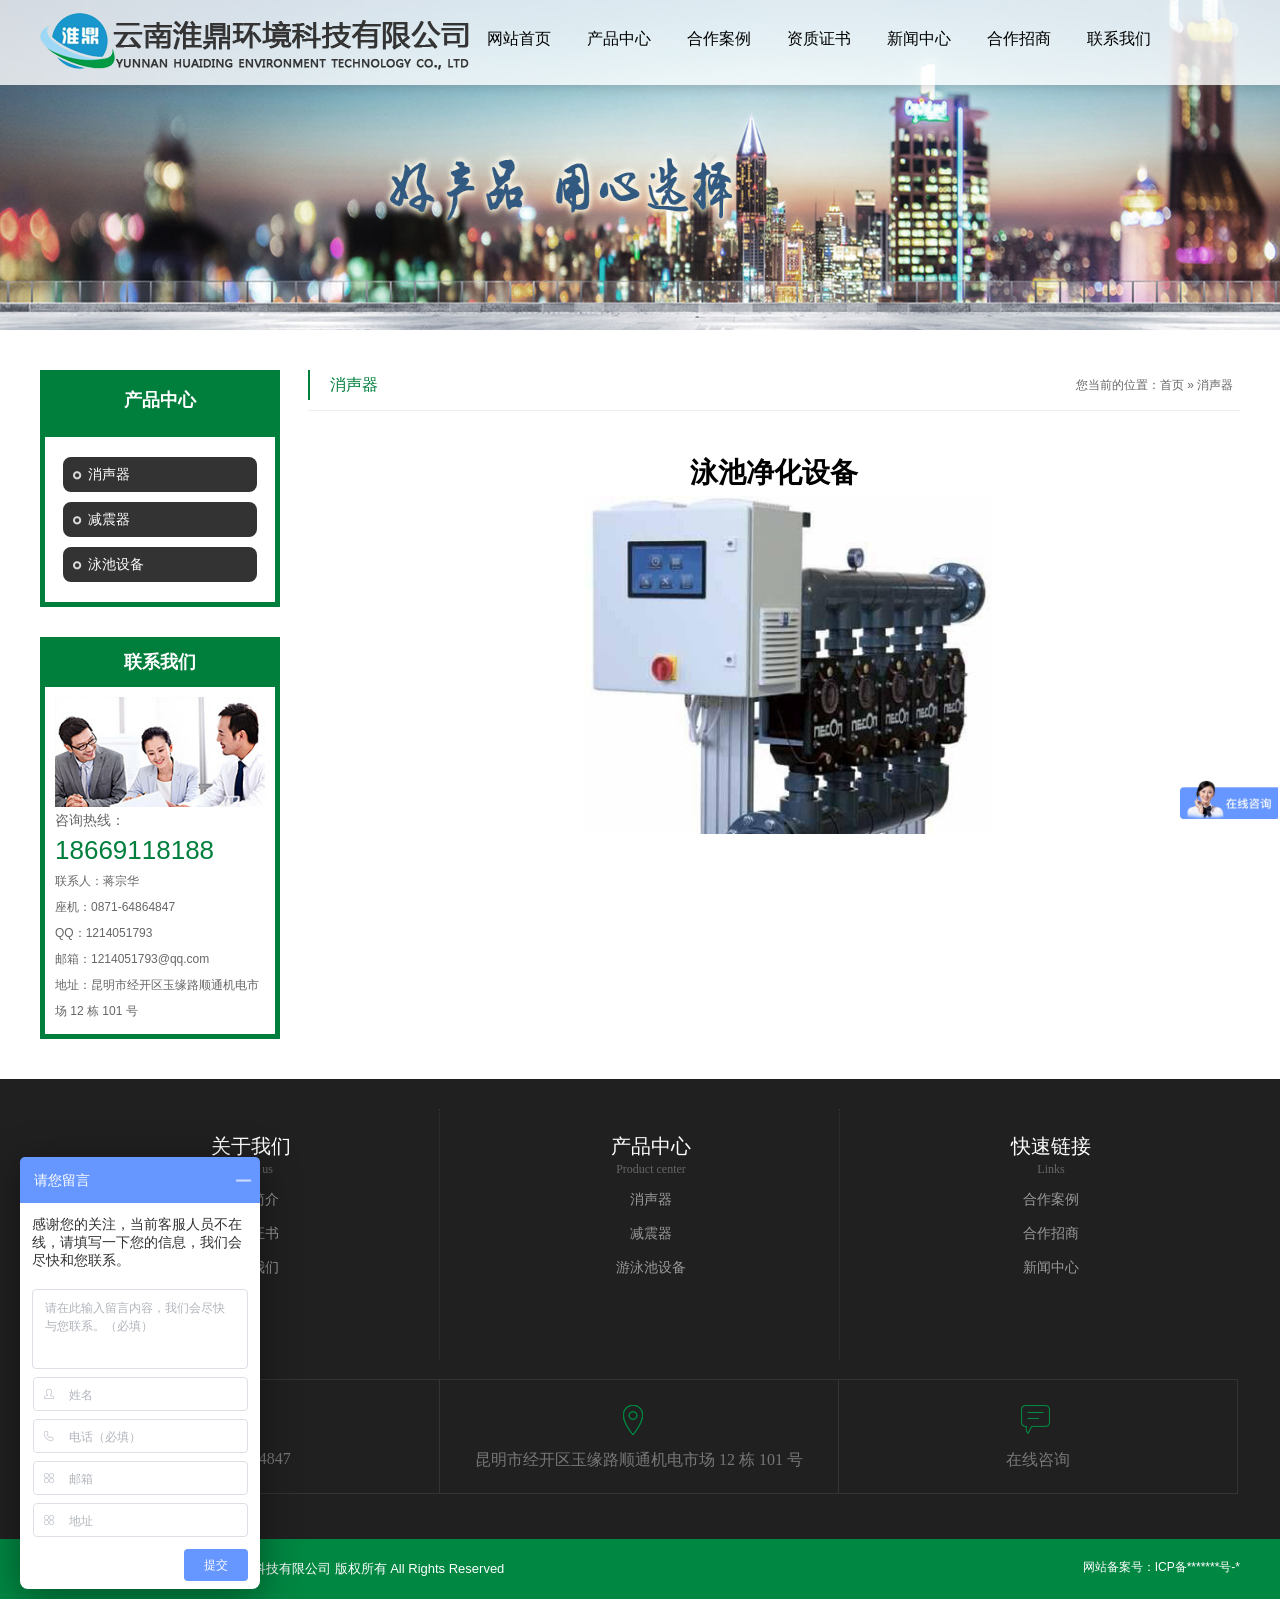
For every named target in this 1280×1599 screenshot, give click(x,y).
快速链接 (1051, 1146)
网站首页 (519, 38)
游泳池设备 (651, 1267)
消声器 (1215, 385)
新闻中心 (919, 38)
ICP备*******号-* (1197, 1567)
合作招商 (1019, 38)
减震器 (651, 1233)
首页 (1172, 385)
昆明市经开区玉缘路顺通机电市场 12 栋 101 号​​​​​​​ (639, 1459)
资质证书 (819, 38)
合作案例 (719, 38)
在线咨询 (1038, 1459)
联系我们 (1119, 38)
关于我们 (251, 1146)
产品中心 (619, 38)
